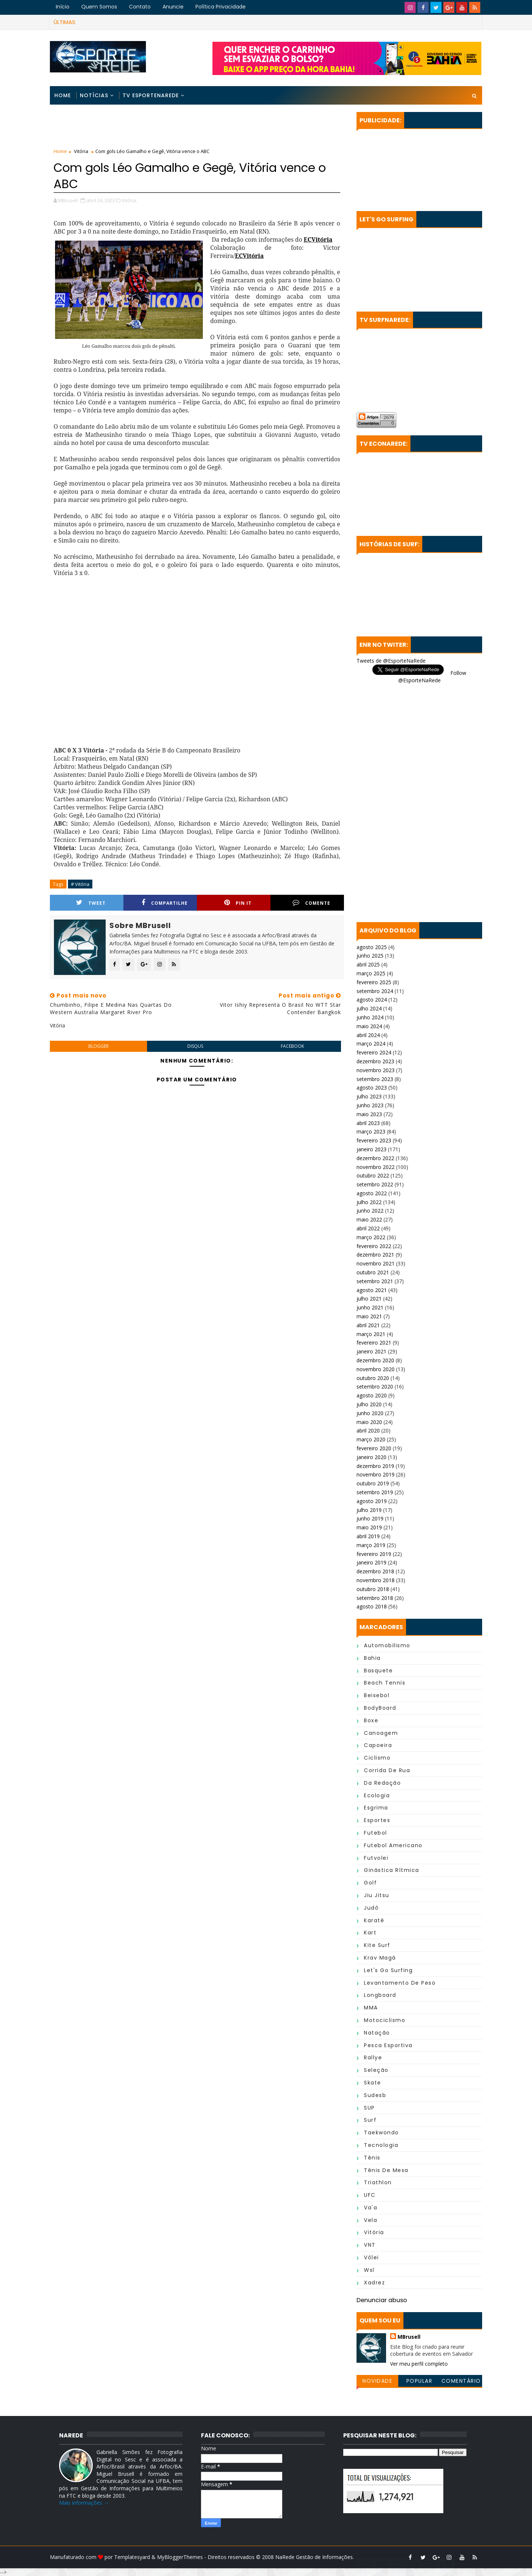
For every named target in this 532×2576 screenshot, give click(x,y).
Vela (370, 2220)
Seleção (376, 2070)
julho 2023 (369, 1096)
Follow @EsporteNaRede (432, 676)
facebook (292, 1046)
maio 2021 (369, 1316)
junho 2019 (370, 1518)
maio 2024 (369, 1026)
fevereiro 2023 (374, 1140)
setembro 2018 (375, 1597)
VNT (370, 2245)
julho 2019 (369, 1509)
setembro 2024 (375, 991)
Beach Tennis (384, 1682)
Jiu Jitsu (376, 1895)
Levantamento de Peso (400, 1983)
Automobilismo (387, 1645)
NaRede (285, 2556)
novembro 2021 (376, 1263)
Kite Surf (377, 1945)
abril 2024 (368, 1035)
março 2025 (371, 973)
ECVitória (318, 239)
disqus (195, 1046)
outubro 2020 (373, 1378)
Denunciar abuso (382, 2300)
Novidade (377, 2381)
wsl (369, 2270)
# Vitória (80, 884)
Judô (371, 1907)
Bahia (372, 1658)
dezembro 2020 (375, 1360)
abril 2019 (368, 1536)
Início (62, 6)
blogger (98, 1046)
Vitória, (129, 200)
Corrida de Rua (387, 1770)
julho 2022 (369, 1202)
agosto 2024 (372, 999)
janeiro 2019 (371, 1562)
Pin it (238, 902)
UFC (370, 2195)
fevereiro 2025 (374, 982)
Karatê (374, 1920)
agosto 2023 (372, 1087)
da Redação (382, 1783)
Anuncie (173, 6)
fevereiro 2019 (374, 1553)
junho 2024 (370, 1017)
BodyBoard (380, 1708)
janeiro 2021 (371, 1351)
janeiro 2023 (371, 1149)
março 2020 (371, 1439)
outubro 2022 (373, 1175)
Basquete (378, 1670)
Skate (372, 2082)
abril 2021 (368, 1325)
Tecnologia (381, 2145)
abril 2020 (368, 1430)
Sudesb (375, 2095)
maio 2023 (369, 1114)
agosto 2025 (372, 947)
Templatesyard (132, 2556)
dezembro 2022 (375, 1158)
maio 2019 (369, 1527)
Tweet (91, 902)
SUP (369, 2107)
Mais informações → (84, 2502)
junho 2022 (370, 1210)
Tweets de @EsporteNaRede (391, 660)
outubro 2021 (373, 1272)
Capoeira (378, 1745)
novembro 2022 (376, 1166)
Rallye (373, 2057)
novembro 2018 (376, 1580)
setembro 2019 (375, 1492)
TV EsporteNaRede (151, 95)
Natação (377, 2032)
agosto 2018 (372, 1606)
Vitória (81, 151)
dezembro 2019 (375, 1465)
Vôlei (371, 2257)
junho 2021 (370, 1307)
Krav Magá (380, 1957)
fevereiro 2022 (374, 1246)
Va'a (370, 2207)
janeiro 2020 (371, 1457)
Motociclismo (384, 2020)
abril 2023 (368, 1122)
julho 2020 (369, 1404)
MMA (371, 2007)
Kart (370, 1932)
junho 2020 (370, 1413)
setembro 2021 (375, 1281)
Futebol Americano (393, 1845)
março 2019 (371, 1545)
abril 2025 (368, 964)
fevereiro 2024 (374, 1052)
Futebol (375, 1832)
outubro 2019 (373, 1483)
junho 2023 (370, 1105)
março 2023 (371, 1131)
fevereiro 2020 (374, 1448)
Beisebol (376, 1695)
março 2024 (371, 1043)
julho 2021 (369, 1298)
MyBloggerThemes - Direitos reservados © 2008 (216, 2556)
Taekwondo (381, 2132)
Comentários (461, 2382)
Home (62, 95)
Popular (419, 2381)
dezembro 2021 (375, 1254)
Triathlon (378, 2182)
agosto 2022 (372, 1193)
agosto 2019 (372, 1501)
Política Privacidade (220, 6)
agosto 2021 (372, 1290)
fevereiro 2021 (374, 1342)
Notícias (94, 95)
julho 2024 (369, 1008)
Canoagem (381, 1733)
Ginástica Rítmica (391, 1870)
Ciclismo (377, 1757)
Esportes (377, 1820)
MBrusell (409, 2336)
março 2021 (371, 1334)
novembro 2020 (376, 1369)
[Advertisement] (197, 128)
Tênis (372, 2157)
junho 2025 (370, 955)
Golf (370, 1882)
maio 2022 (369, 1219)
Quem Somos (99, 6)
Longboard (380, 1995)
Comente (311, 902)
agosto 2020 (372, 1395)
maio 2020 (369, 1421)
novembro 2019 (376, 1474)
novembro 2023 (376, 1070)
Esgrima (376, 1807)
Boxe (371, 1720)
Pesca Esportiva (388, 2045)
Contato (140, 6)
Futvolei (376, 1858)
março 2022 (371, 1237)
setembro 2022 (375, 1184)
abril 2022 (368, 1228)
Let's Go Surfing (388, 1970)
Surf (370, 2120)
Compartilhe (164, 902)
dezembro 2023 (375, 1061)
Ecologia (377, 1795)
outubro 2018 (373, 1589)
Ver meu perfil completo (419, 2363)
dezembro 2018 (375, 1571)
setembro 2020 (375, 1386)
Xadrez (374, 2282)
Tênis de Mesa (386, 2170)
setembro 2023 (375, 1079)
